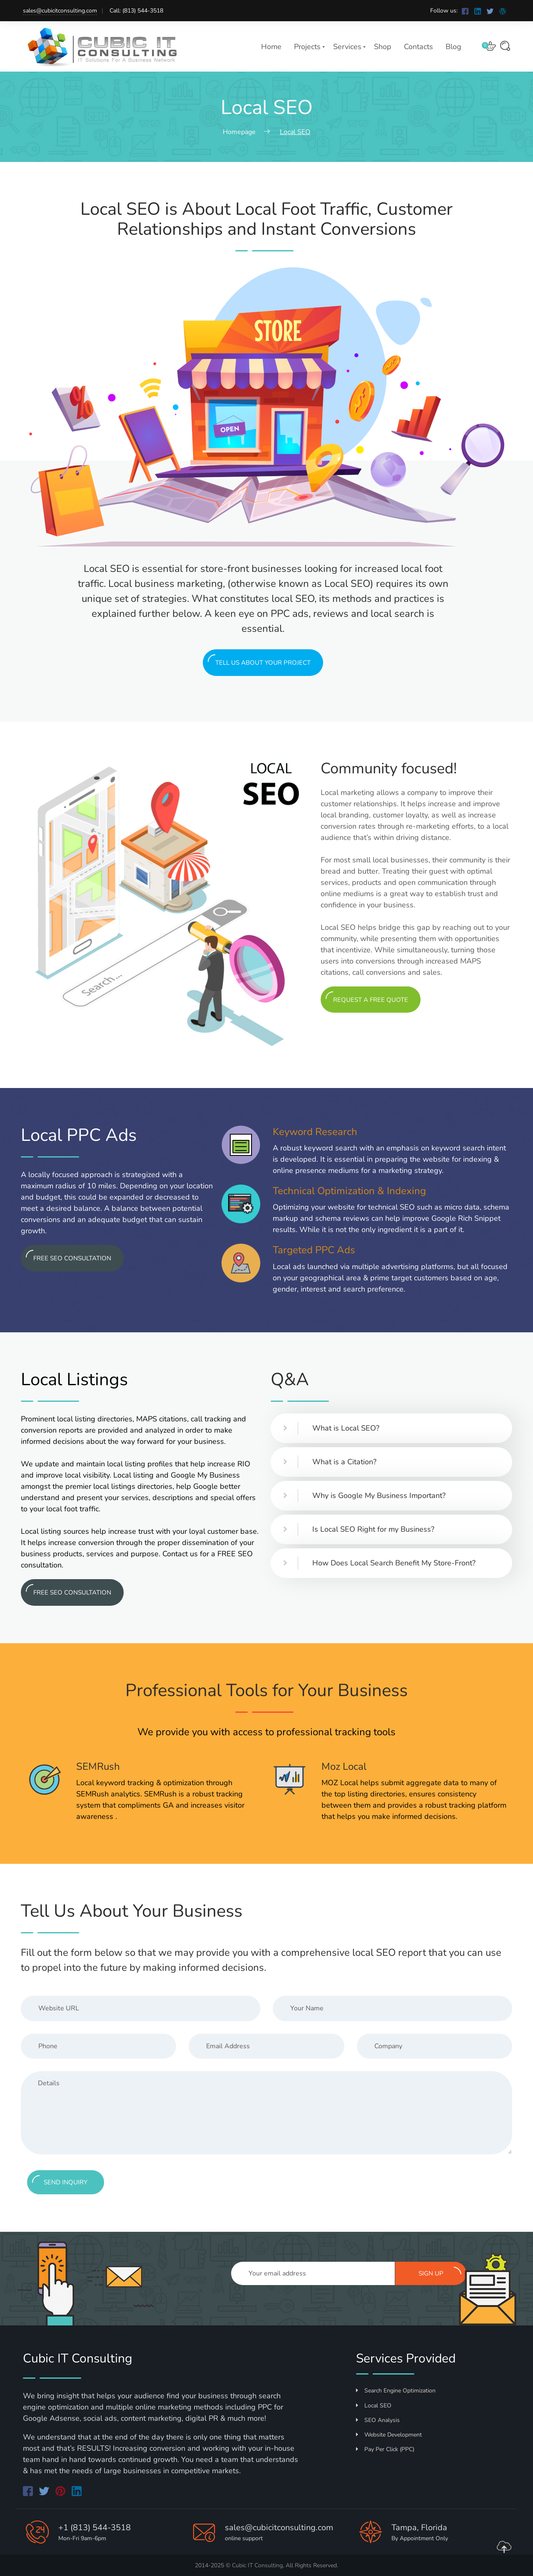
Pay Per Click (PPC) (385, 2449)
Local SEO (373, 2406)
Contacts (418, 46)
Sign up (440, 2272)
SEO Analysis (378, 2420)
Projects (307, 46)
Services (347, 46)
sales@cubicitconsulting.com (60, 11)
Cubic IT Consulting (257, 2565)
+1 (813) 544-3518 (94, 2527)
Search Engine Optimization (396, 2391)
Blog (453, 46)
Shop (382, 46)
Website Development (389, 2435)
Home (271, 46)
